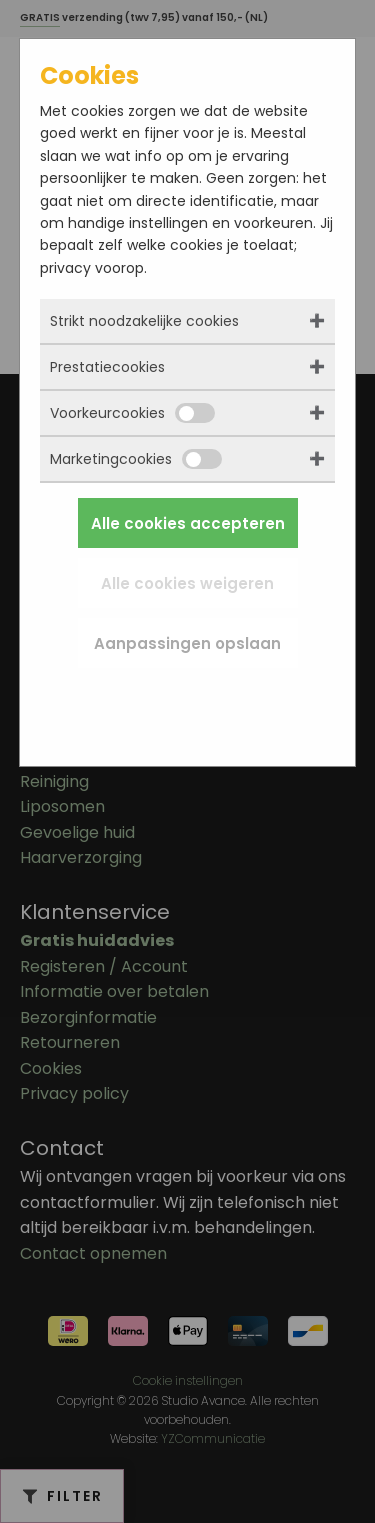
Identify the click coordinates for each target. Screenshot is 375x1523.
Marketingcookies (136, 459)
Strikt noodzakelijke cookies (144, 321)
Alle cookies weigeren (187, 583)
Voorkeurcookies (132, 413)
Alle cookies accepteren (188, 523)
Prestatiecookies (107, 367)
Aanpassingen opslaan (187, 643)
